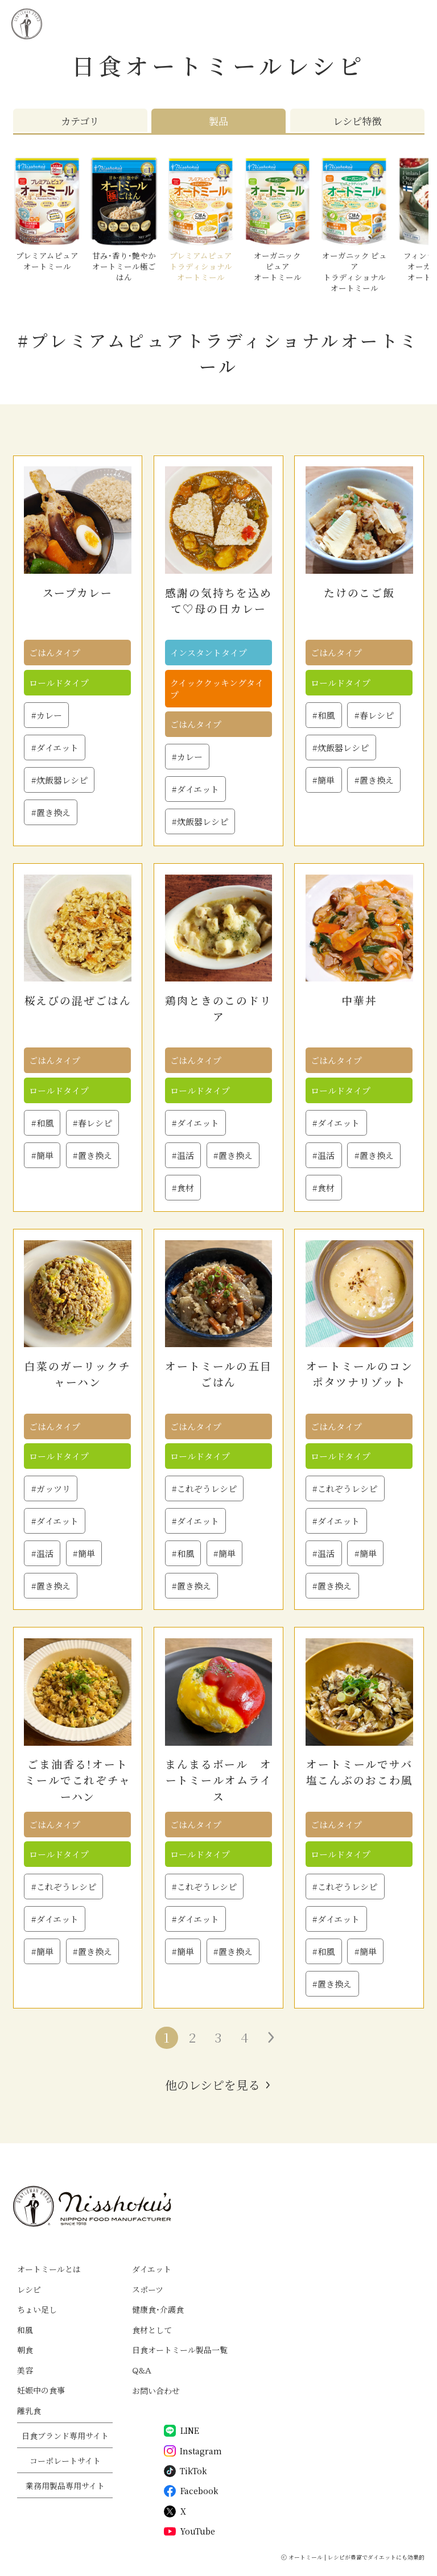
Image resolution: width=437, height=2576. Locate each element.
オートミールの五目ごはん (218, 1373)
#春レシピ (374, 715)
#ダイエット (55, 747)
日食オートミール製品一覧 (180, 2349)
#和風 (323, 715)
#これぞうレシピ (204, 1488)
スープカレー (78, 592)
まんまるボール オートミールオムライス (218, 1779)
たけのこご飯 (359, 592)
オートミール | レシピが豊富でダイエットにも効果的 (356, 2557)
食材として (152, 2329)
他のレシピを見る (212, 2084)
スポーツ (147, 2289)
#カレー (46, 715)
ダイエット (151, 2269)
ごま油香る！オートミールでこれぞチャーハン (77, 1779)
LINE (181, 2431)
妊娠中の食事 (41, 2390)
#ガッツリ (51, 1488)
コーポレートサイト (65, 2460)
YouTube (189, 2531)
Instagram (193, 2451)
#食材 (183, 1188)
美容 (25, 2370)
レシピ (29, 2289)
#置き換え (51, 812)
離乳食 (29, 2410)
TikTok (185, 2471)
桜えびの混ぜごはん (77, 1000)
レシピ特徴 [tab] (357, 121)
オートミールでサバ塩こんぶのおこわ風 (359, 1771)
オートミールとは (49, 2269)
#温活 (183, 1155)
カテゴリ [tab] (80, 121)
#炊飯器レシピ (59, 780)
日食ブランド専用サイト (65, 2435)
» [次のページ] (270, 2037)
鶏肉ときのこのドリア (218, 1008)
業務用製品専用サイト (65, 2485)
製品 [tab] (218, 121)
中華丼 (359, 1000)
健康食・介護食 (158, 2309)
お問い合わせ (156, 2390)
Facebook (191, 2491)
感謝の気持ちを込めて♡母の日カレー (218, 600)
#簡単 (323, 780)
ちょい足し (37, 2309)
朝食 (25, 2349)
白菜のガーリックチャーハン (77, 1373)
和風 (25, 2329)
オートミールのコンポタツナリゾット (359, 1373)
